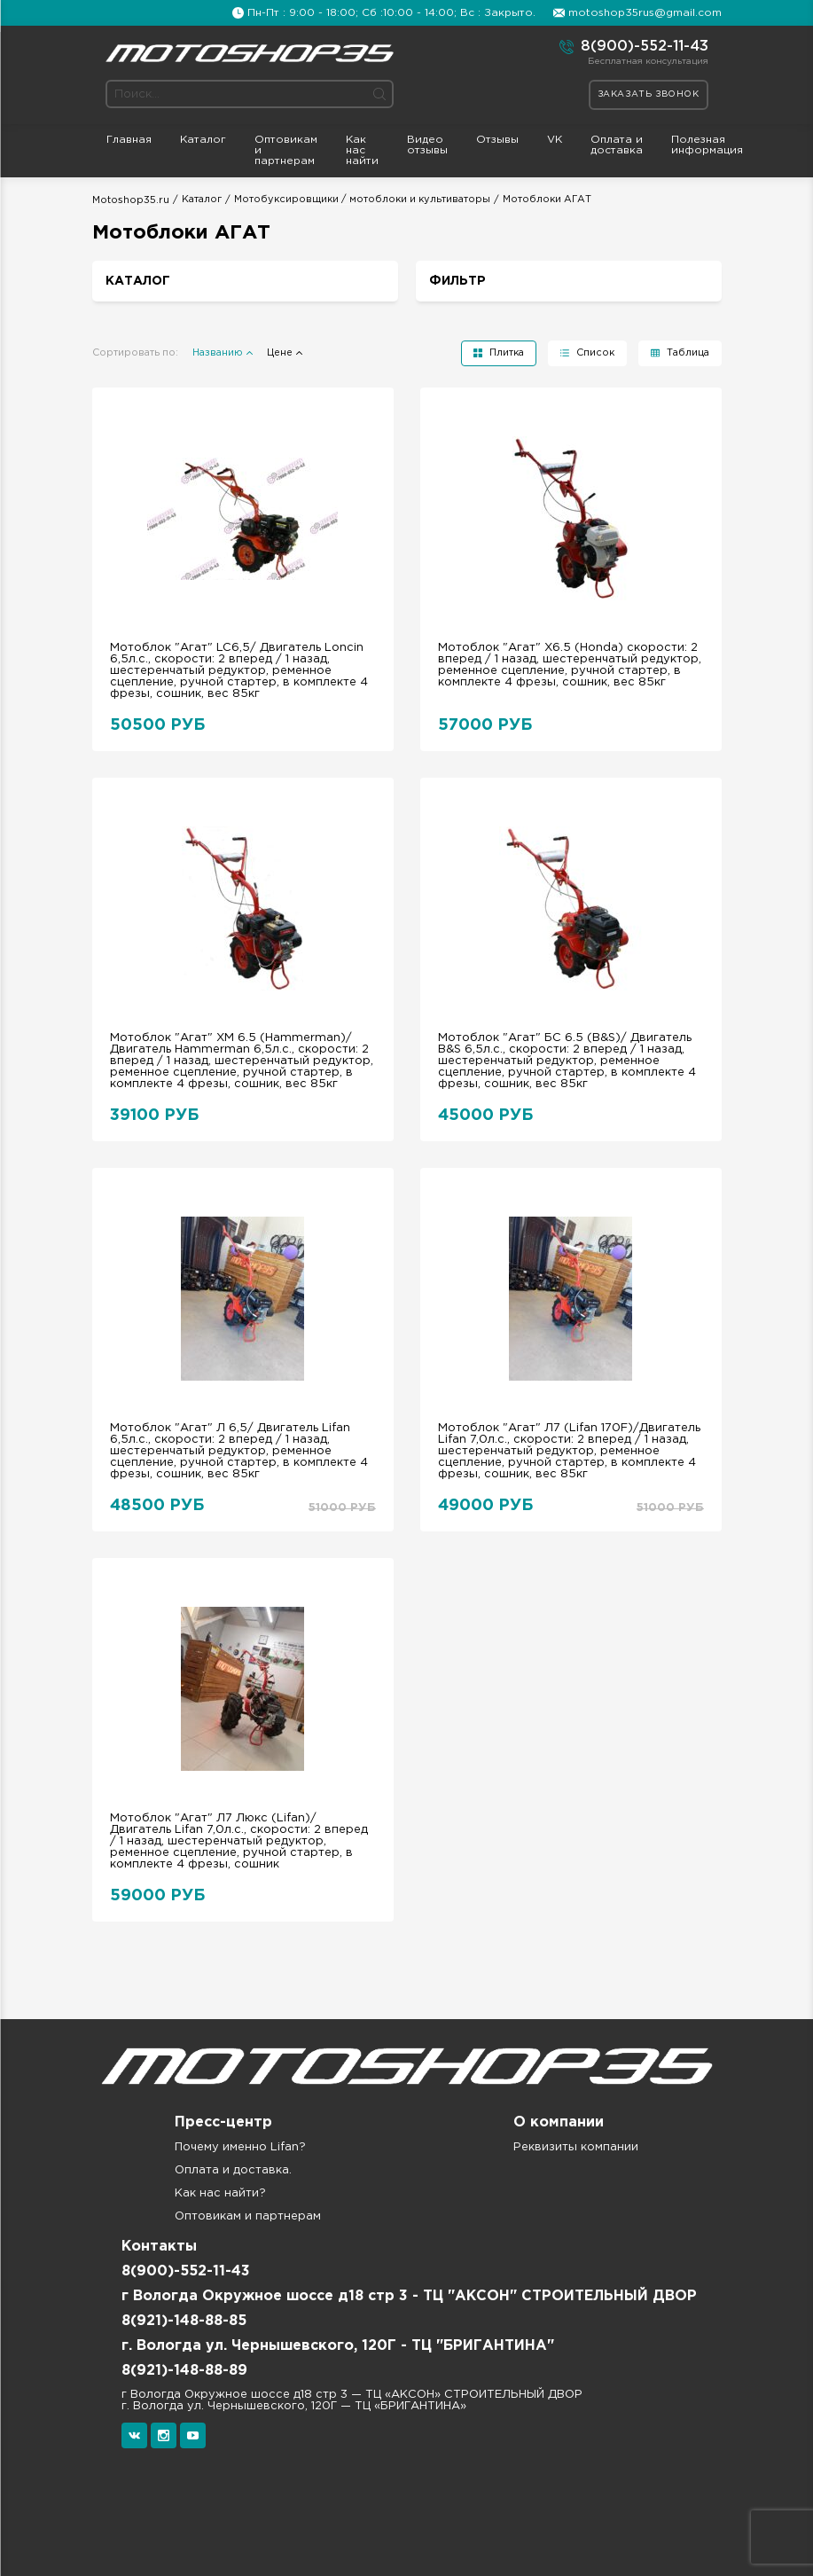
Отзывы (497, 140)
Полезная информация (707, 145)
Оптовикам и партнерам (285, 150)
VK (554, 140)
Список (595, 352)
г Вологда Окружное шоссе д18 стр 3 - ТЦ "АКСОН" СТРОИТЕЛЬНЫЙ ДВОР (409, 2296)
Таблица (688, 352)
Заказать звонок (649, 94)
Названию (217, 352)
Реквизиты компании (575, 2147)
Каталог (203, 140)
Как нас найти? (220, 2193)
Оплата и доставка (616, 145)
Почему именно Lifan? (240, 2147)
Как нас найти (362, 150)
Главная (129, 140)
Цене (280, 352)
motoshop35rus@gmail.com (645, 13)
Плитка (506, 352)
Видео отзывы (427, 145)
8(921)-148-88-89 (184, 2370)
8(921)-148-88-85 (183, 2321)
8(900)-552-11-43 (633, 47)
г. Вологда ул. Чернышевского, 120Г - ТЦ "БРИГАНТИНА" (337, 2346)
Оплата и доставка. (233, 2170)
